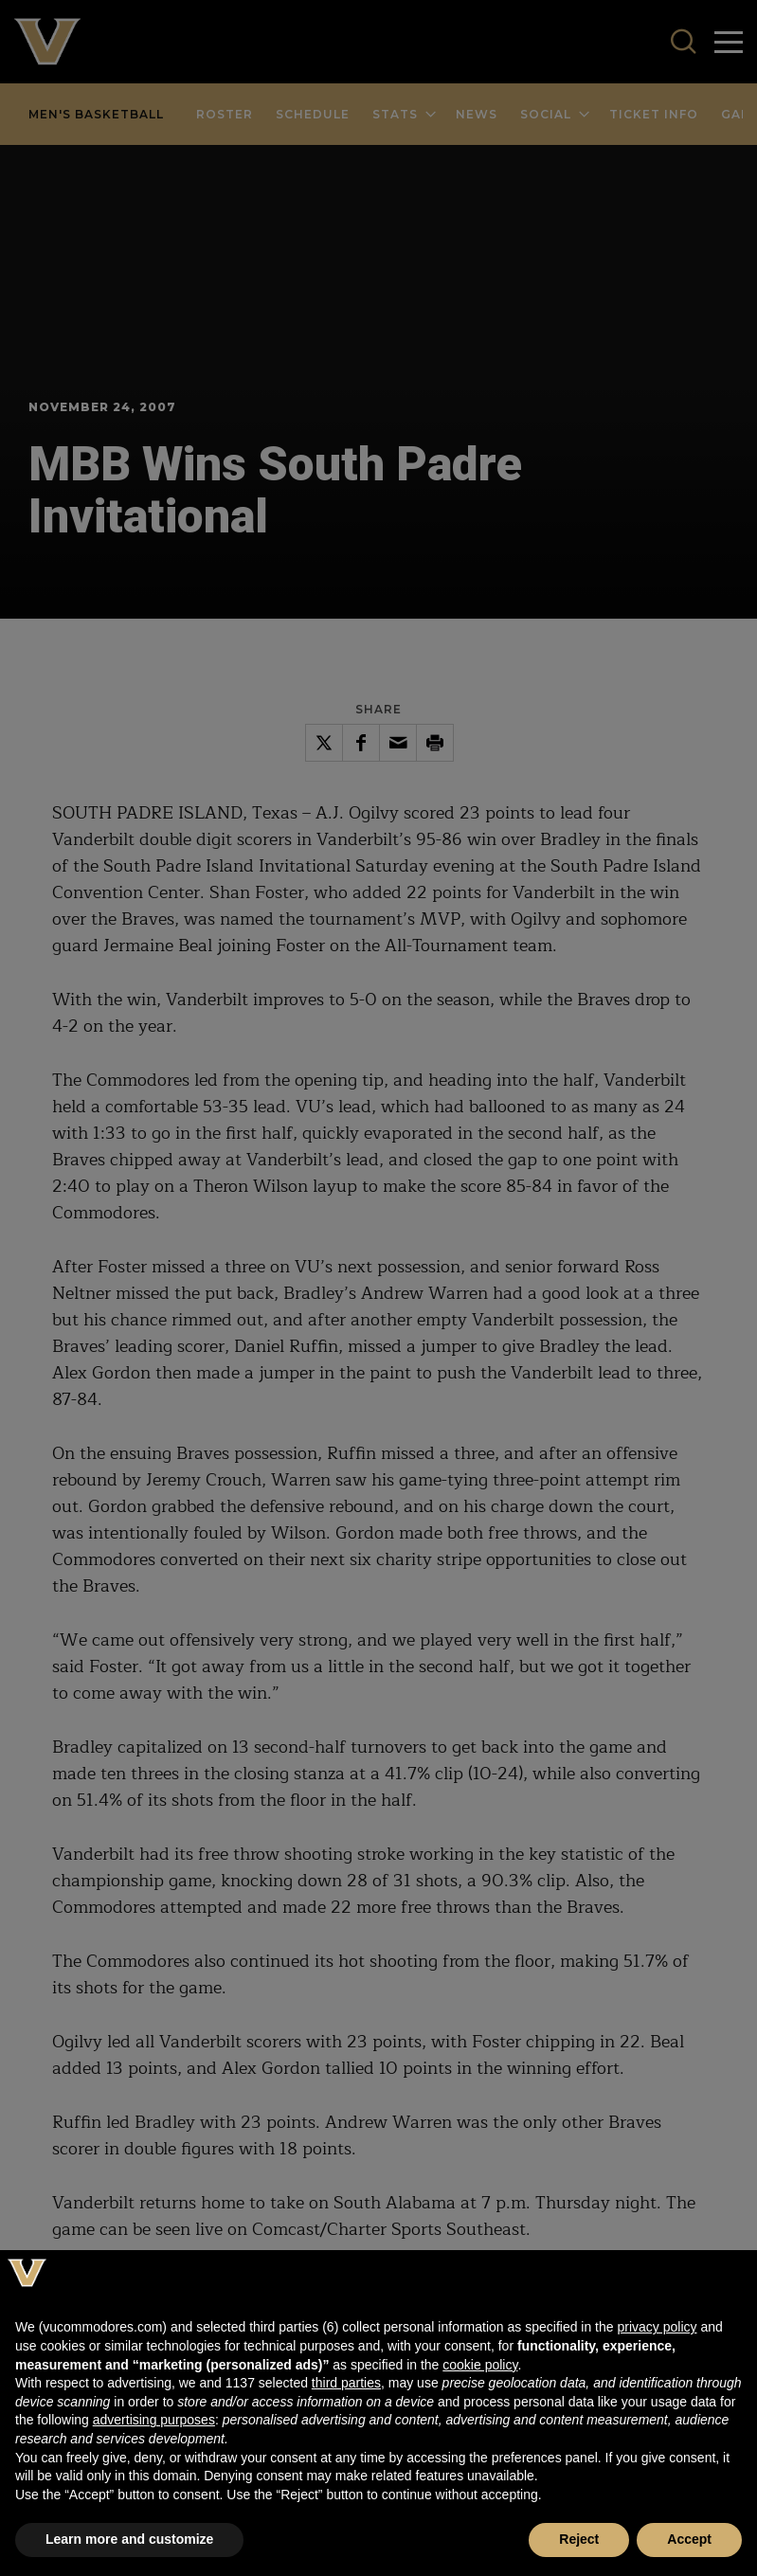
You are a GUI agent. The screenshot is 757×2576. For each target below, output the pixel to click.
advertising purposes (154, 2419)
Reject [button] (579, 2539)
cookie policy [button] (479, 2364)
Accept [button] (689, 2539)
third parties (346, 2382)
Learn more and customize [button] (129, 2539)
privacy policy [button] (656, 2326)
